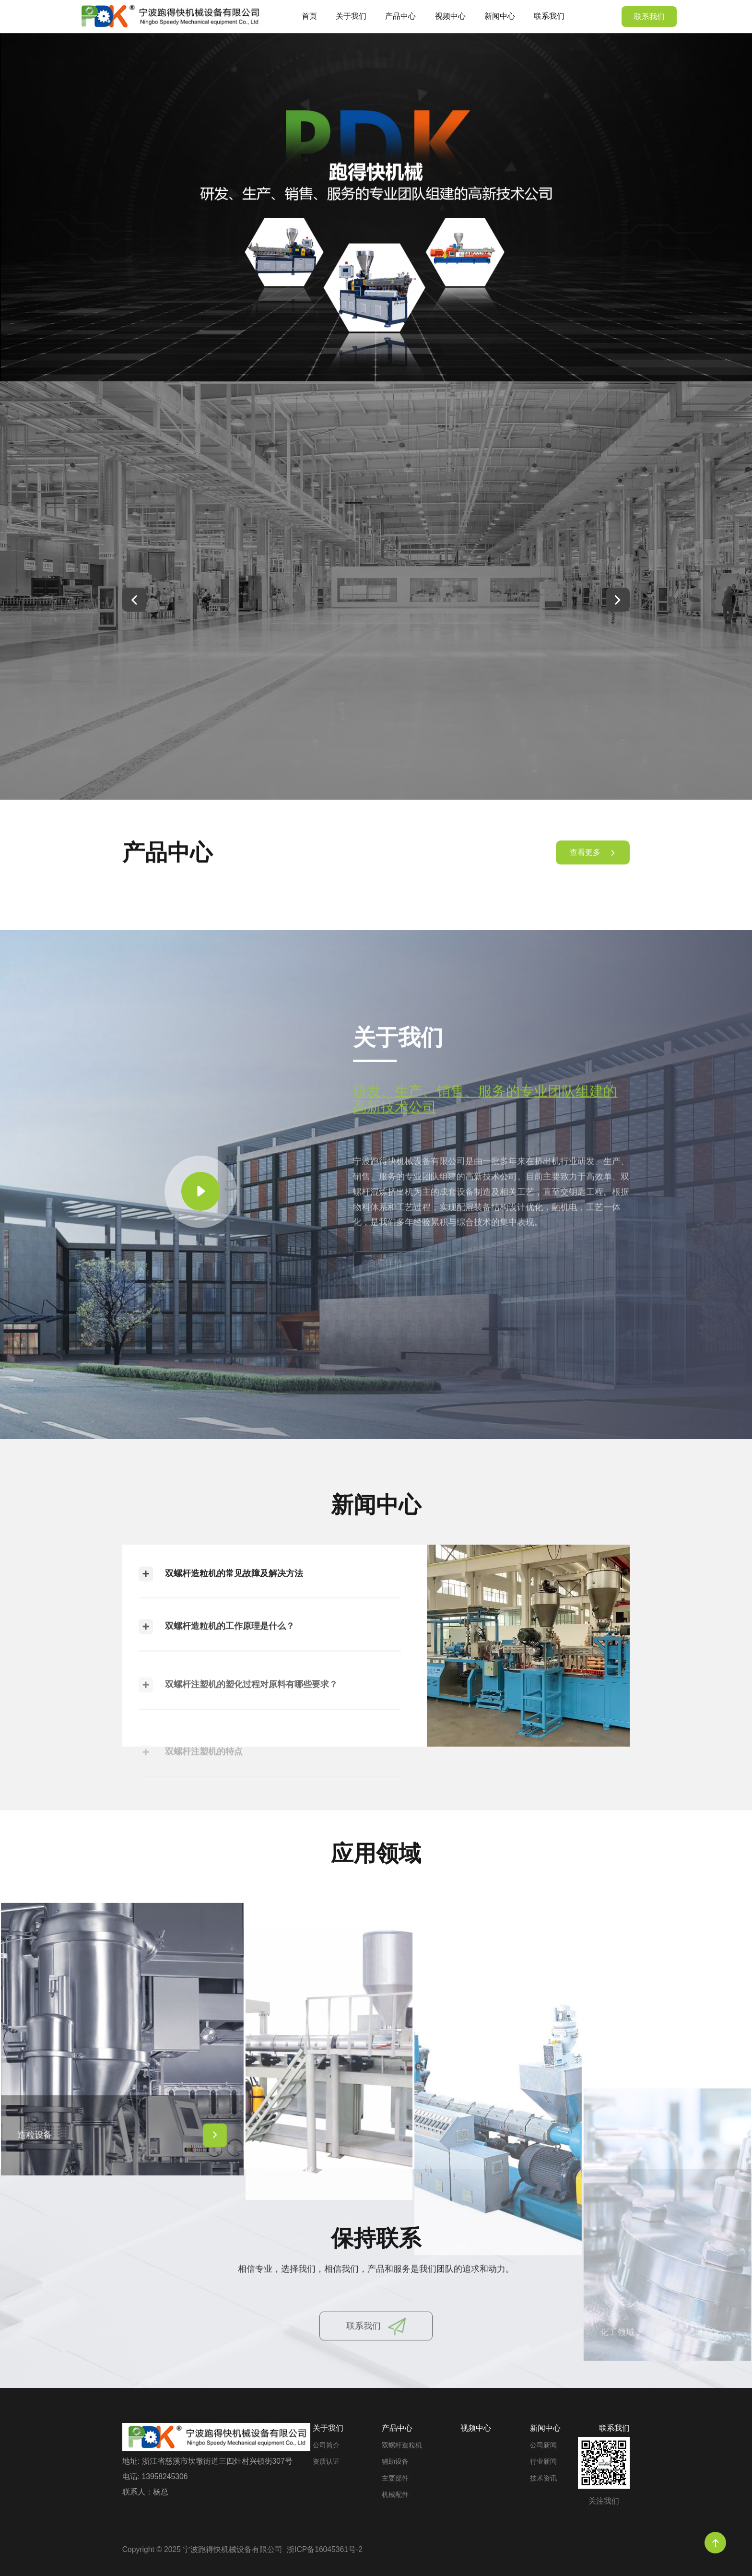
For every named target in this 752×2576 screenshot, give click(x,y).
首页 (309, 16)
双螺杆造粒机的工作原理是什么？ (216, 1666)
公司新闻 (543, 2445)
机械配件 (395, 2494)
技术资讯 (543, 2478)
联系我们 (549, 16)
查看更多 (593, 866)
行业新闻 (543, 2461)
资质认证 (326, 2461)
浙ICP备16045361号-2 (325, 2549)
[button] (134, 600)
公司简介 (326, 2445)
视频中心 (450, 16)
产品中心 (400, 16)
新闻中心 (499, 16)
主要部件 (395, 2478)
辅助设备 (395, 2461)
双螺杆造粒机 (402, 2445)
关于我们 (351, 16)
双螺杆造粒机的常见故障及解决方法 (221, 1599)
